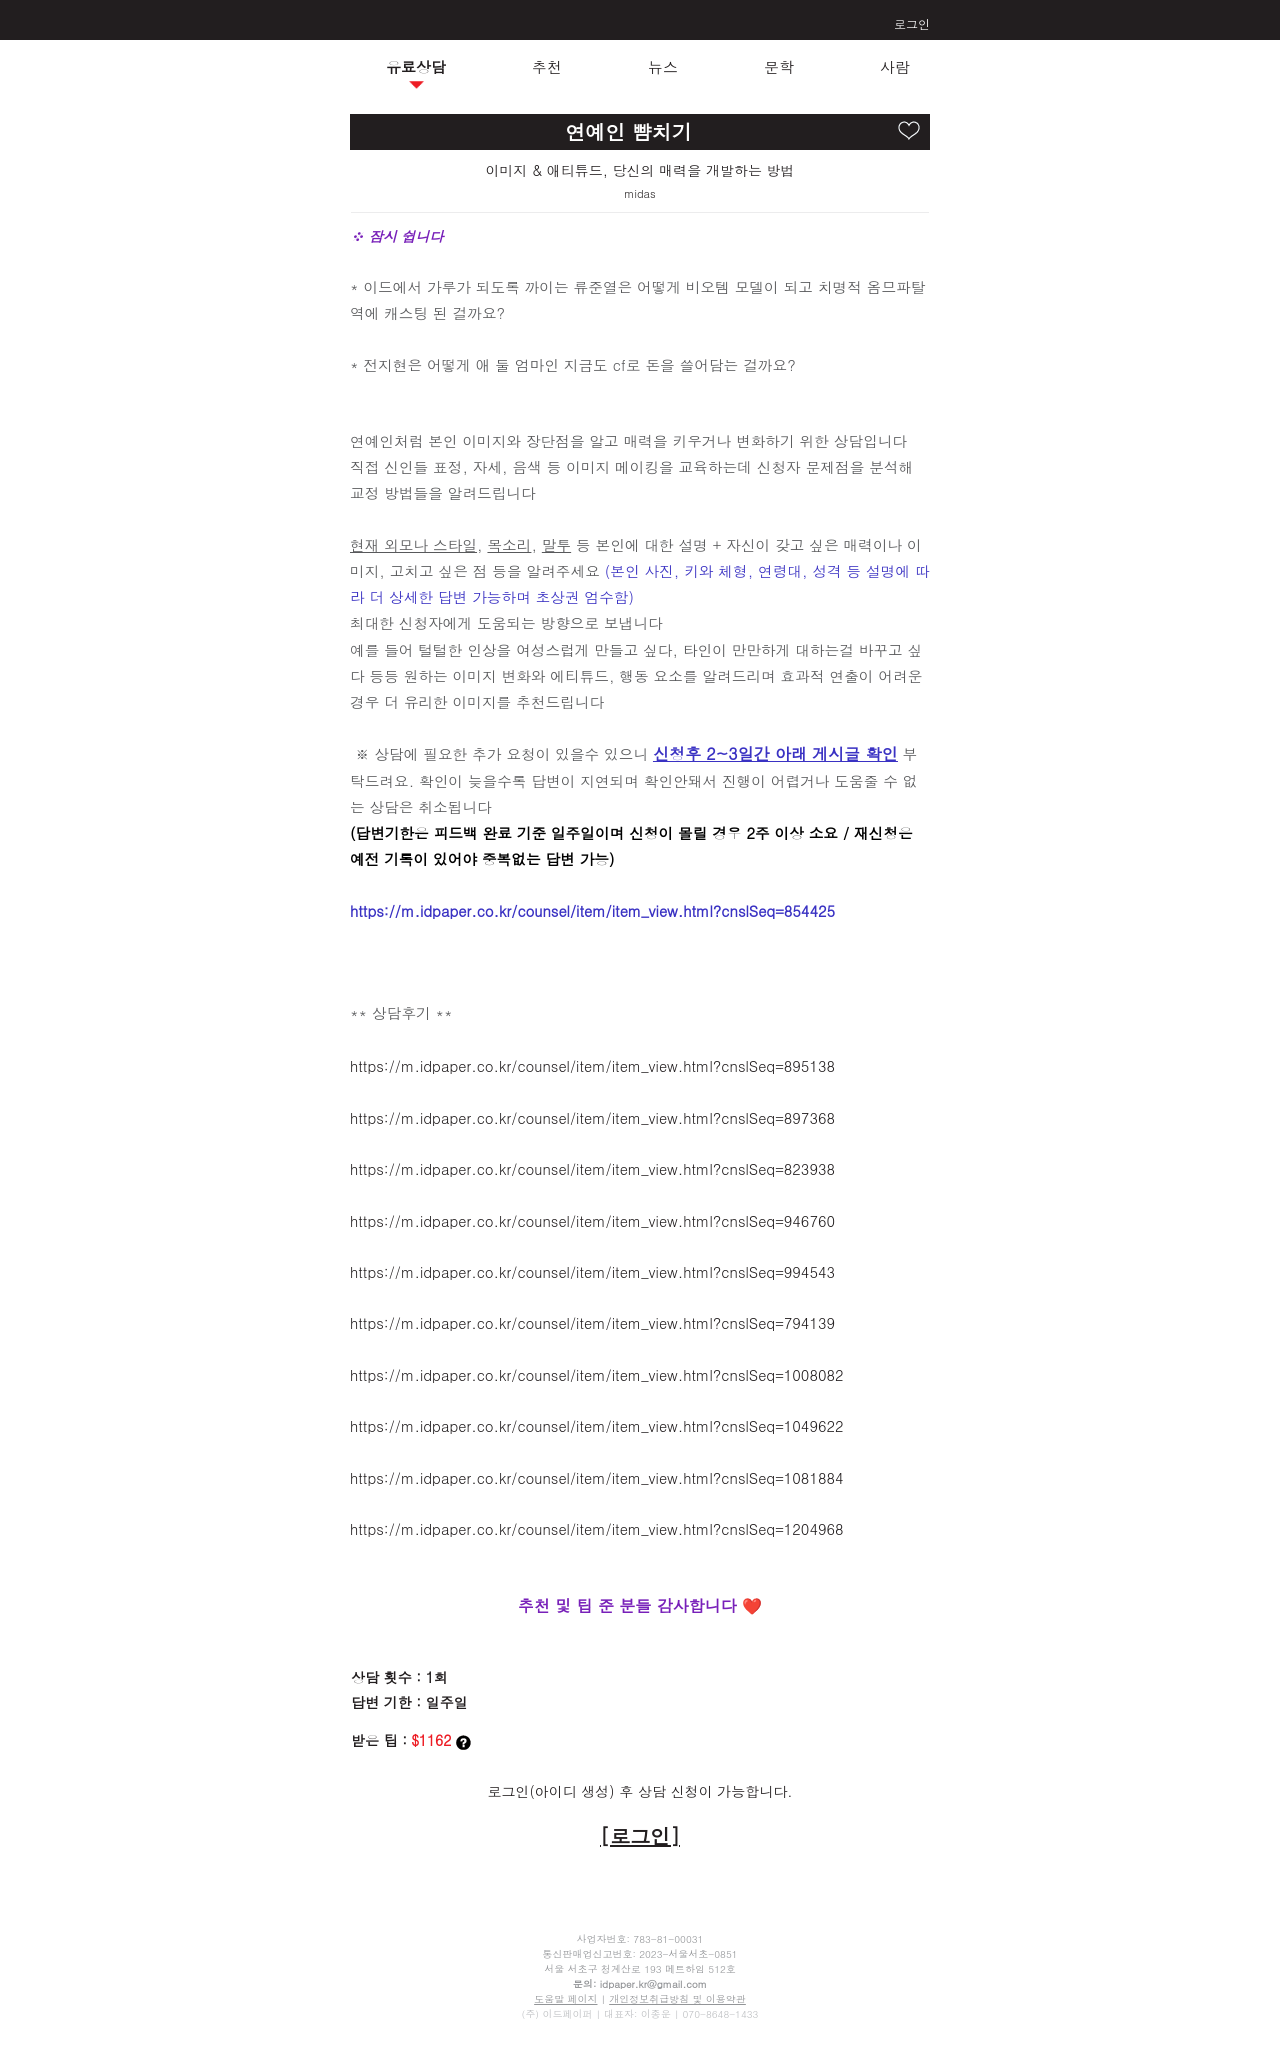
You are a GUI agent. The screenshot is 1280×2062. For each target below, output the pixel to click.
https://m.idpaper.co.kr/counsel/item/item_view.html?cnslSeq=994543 (592, 1271)
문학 (779, 66)
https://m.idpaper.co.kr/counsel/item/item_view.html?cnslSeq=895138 (592, 1065)
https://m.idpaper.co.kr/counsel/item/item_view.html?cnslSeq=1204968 (597, 1528)
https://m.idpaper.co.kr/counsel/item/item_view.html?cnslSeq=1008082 (597, 1374)
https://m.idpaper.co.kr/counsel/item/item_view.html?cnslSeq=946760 (592, 1220)
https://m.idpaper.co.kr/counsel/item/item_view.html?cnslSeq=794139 (592, 1322)
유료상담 (416, 66)
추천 (547, 66)
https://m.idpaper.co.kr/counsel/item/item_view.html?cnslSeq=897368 (592, 1117)
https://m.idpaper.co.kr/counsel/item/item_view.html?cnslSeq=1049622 (597, 1425)
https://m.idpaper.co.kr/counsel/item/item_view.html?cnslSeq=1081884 (597, 1477)
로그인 (912, 23)
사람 (895, 66)
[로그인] (640, 1835)
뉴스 (663, 66)
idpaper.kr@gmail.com (653, 1984)
